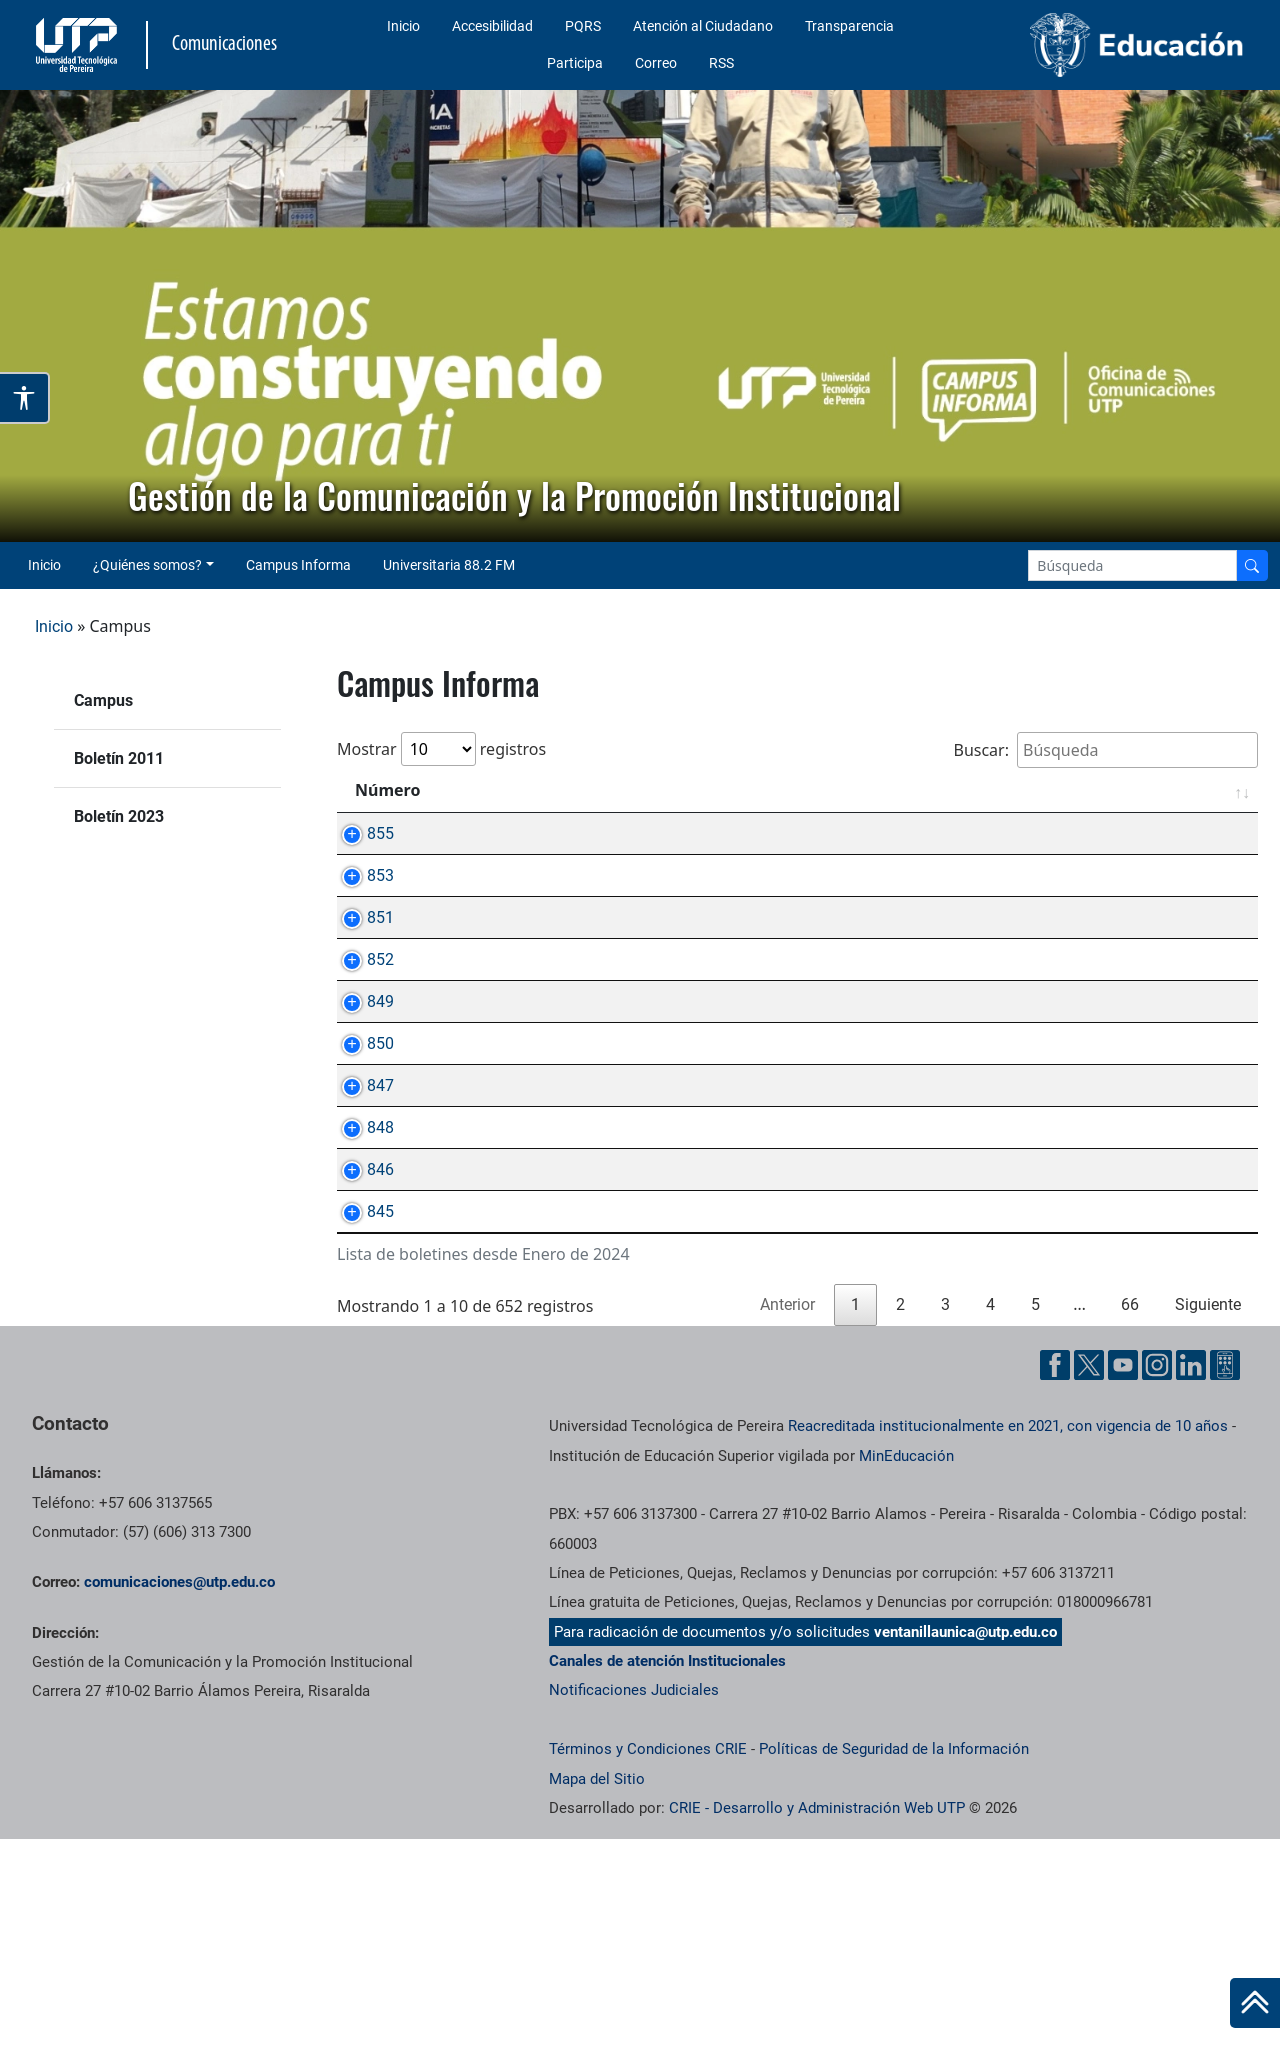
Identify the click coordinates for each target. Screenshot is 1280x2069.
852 (360, 1028)
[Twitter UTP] (1089, 1595)
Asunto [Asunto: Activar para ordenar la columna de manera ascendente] (497, 790)
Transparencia (849, 26)
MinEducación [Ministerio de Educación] (906, 1686)
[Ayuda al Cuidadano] (1225, 1595)
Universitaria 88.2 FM (449, 565)
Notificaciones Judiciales (634, 1920)
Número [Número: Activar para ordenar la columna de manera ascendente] (387, 790)
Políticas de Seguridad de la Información (894, 1979)
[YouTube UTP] (1123, 1595)
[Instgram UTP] (1157, 1595)
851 (360, 963)
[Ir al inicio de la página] (1255, 2003)
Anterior (787, 1534)
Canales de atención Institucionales (667, 1891)
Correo (656, 63)
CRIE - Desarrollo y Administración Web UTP (817, 2038)
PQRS (583, 26)
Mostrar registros (441, 749)
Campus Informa (298, 565)
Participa (575, 63)
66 (1130, 1534)
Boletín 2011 (119, 758)
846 (360, 1353)
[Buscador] (1252, 565)
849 (360, 1093)
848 (360, 1288)
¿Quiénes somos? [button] (147, 565)
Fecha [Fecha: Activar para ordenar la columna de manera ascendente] (1199, 790)
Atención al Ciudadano (703, 26)
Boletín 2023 (119, 816)
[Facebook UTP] (1055, 1595)
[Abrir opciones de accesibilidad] (25, 398)
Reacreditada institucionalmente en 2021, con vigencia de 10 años (1008, 1656)
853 (360, 898)
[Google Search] (1132, 565)
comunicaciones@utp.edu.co (179, 1812)
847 (360, 1223)
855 (360, 833)
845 (360, 1418)
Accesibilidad (492, 26)
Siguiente (1208, 1534)
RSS (721, 63)
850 (360, 1158)
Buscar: (1105, 750)
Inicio (403, 26)
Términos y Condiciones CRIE (648, 1979)
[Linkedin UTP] (1191, 1595)
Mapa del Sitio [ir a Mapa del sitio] (597, 2009)
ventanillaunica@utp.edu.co (965, 1862)
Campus (103, 700)
